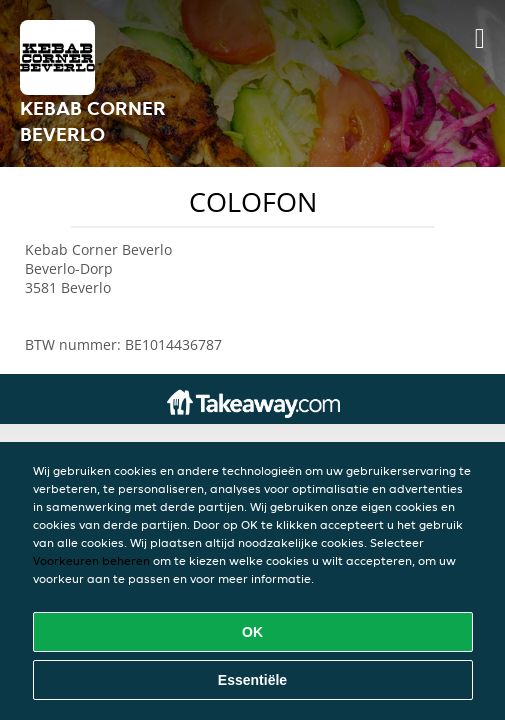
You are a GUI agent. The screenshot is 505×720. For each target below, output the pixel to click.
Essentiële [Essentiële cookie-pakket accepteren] (252, 680)
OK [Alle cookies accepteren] (252, 632)
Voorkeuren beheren (91, 560)
